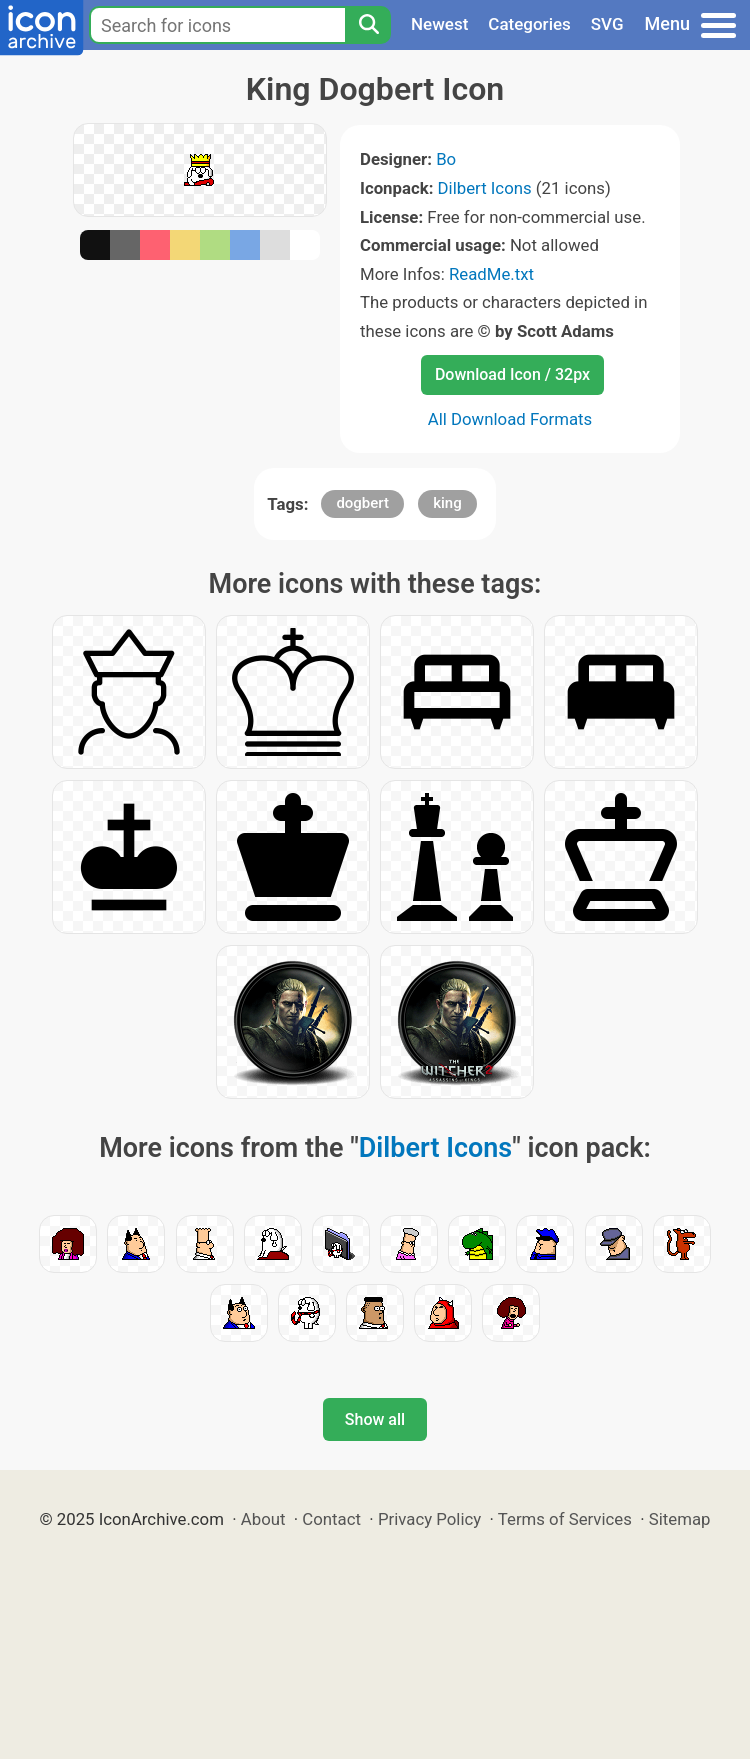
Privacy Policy (429, 1519)
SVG (607, 24)
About (263, 1519)
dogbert (362, 503)
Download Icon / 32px (512, 374)
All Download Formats (510, 419)
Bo (446, 159)
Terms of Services (565, 1519)
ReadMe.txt (491, 274)
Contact (331, 1519)
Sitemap (680, 1519)
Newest (439, 24)
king (447, 503)
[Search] (368, 25)
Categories (529, 24)
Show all (375, 1419)
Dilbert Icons (485, 188)
